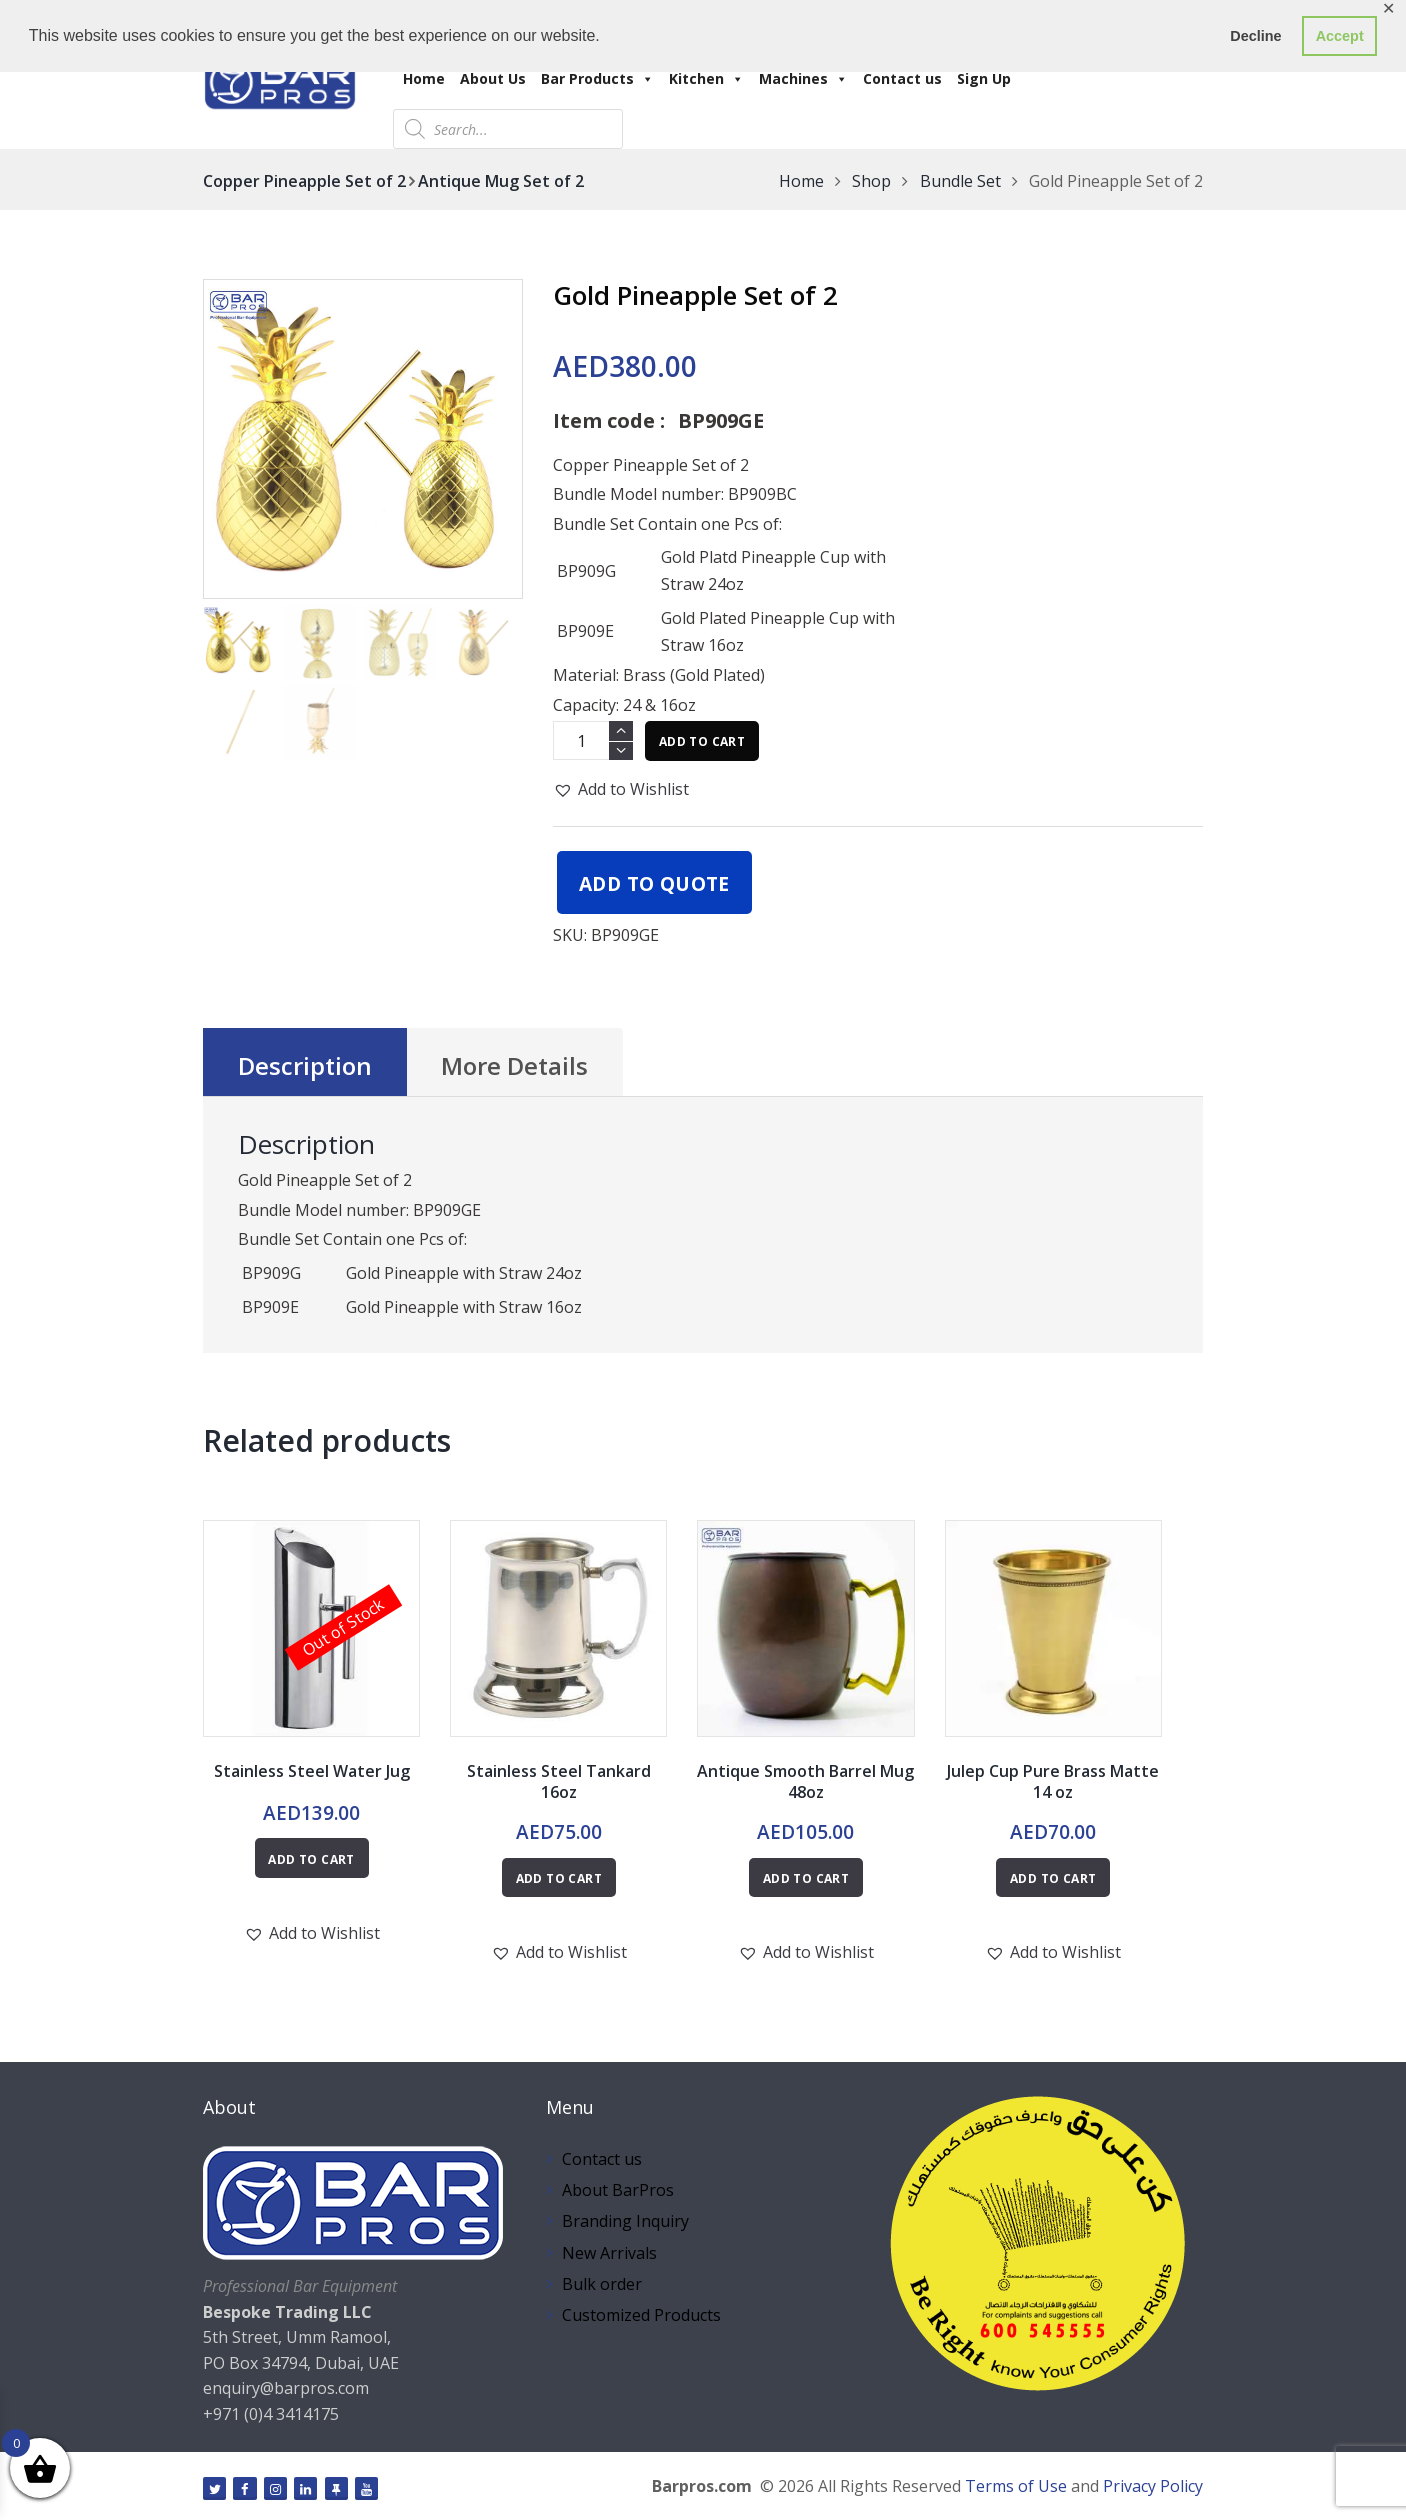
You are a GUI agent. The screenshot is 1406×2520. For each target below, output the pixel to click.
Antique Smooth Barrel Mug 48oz (805, 1781)
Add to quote (654, 883)
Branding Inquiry (625, 2221)
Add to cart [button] (559, 1878)
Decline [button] (1255, 36)
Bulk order (602, 2284)
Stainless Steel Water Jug (312, 1771)
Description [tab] (305, 1065)
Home (424, 78)
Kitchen (706, 78)
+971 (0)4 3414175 (271, 2414)
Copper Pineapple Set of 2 (304, 181)
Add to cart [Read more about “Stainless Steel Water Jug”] (311, 1859)
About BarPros (618, 2190)
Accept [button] (1340, 36)
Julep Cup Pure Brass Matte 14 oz (1053, 1781)
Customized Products (641, 2315)
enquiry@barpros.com (286, 2388)
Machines (803, 78)
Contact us (902, 78)
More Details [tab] (514, 1065)
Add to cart (702, 741)
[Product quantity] (593, 740)
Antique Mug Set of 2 (501, 181)
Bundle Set (960, 181)
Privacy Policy (1153, 2486)
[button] (621, 789)
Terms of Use (1016, 2486)
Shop (871, 181)
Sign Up (984, 78)
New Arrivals (609, 2253)
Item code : (609, 421)
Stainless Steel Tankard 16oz (559, 1781)
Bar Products (597, 78)
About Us (493, 78)
